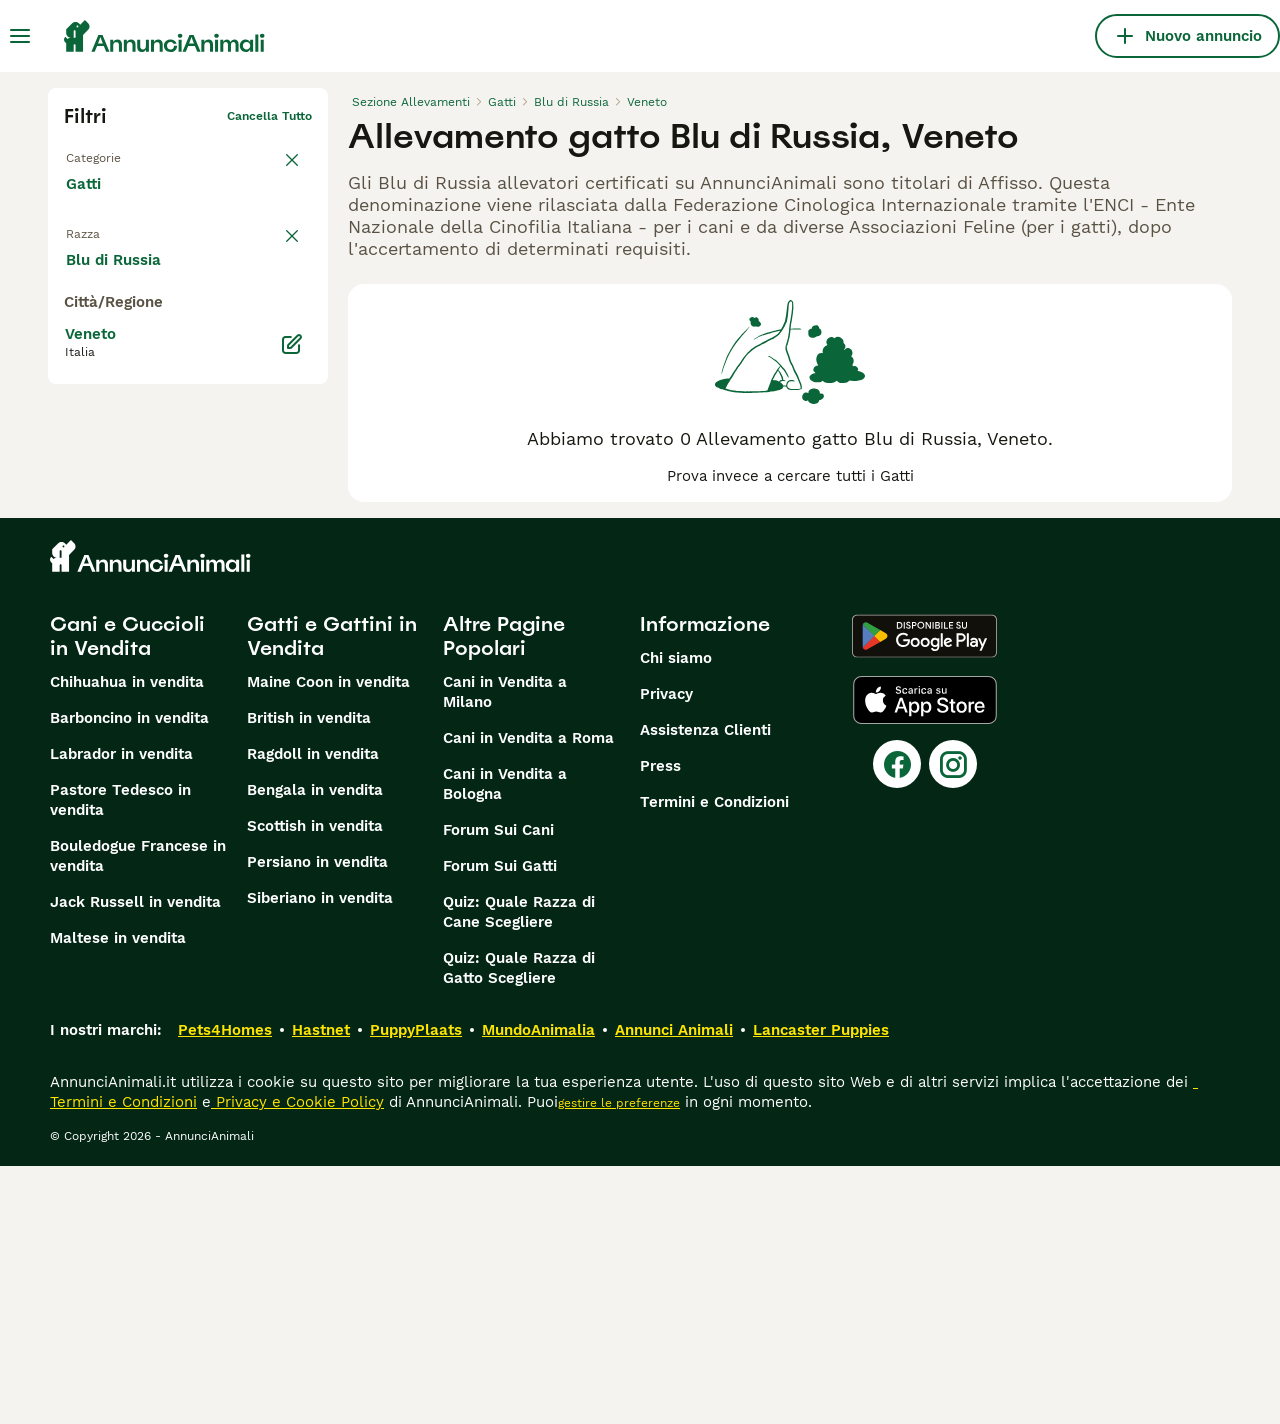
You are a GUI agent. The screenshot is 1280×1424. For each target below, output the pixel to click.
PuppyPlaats (416, 1288)
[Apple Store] (925, 958)
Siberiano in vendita (320, 1156)
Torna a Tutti (103, 148)
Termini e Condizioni (714, 1060)
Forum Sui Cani (498, 1088)
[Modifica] (292, 720)
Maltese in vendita (118, 1196)
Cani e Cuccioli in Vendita (127, 894)
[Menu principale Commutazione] (20, 36)
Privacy (666, 952)
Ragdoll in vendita (313, 1012)
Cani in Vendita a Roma (528, 996)
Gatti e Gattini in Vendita (332, 894)
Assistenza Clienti (705, 988)
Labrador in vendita (121, 1012)
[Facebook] (897, 1022)
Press (660, 1024)
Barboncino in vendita (129, 976)
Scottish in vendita (315, 1084)
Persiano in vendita (317, 1120)
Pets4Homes (225, 1288)
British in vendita (309, 976)
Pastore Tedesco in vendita (120, 1058)
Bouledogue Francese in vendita (138, 1114)
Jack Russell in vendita (135, 1160)
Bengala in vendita (315, 1048)
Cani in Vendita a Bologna (505, 1042)
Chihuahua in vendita (127, 940)
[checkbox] (76, 320)
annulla (290, 226)
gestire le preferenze (619, 1361)
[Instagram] (953, 1022)
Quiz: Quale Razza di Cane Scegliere (519, 1170)
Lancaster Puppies (821, 1288)
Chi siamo (676, 916)
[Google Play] (924, 894)
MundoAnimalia (538, 1288)
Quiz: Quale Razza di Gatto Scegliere (519, 1226)
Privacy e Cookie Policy (297, 1360)
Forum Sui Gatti (500, 1124)
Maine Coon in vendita (328, 940)
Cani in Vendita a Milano (505, 950)
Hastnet (321, 1288)
